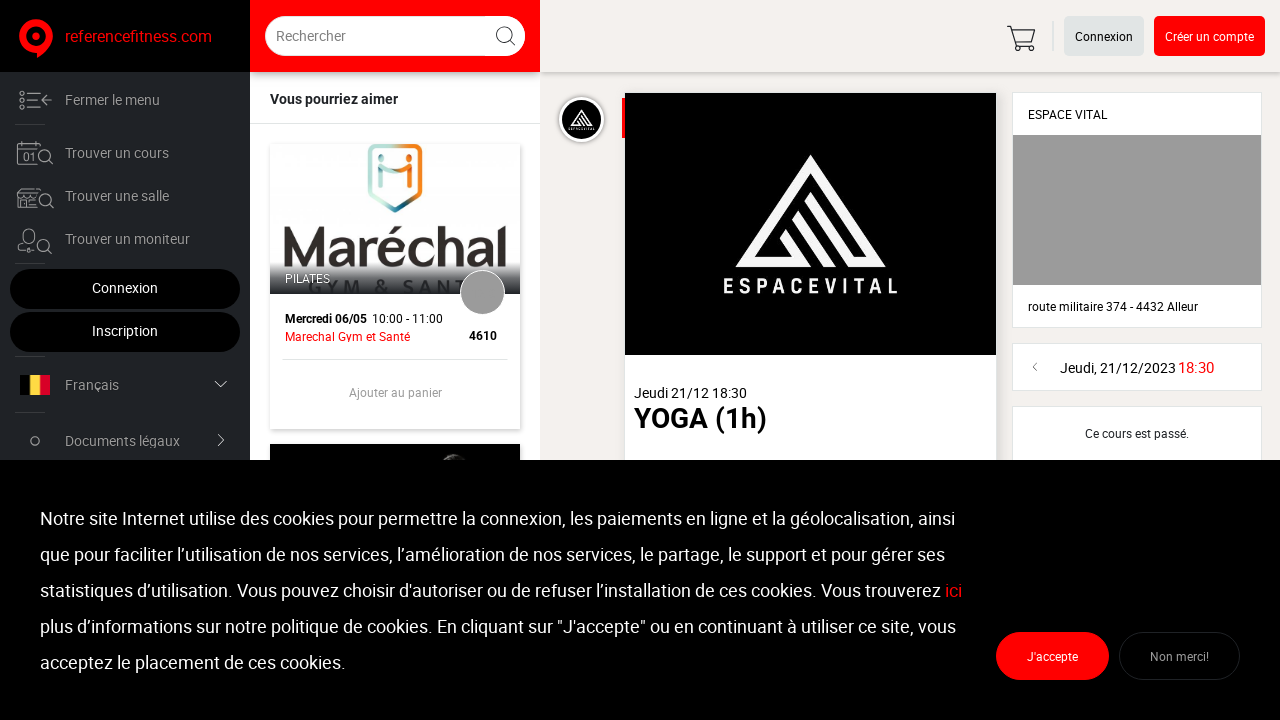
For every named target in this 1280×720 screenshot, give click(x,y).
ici (953, 590)
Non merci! (1179, 656)
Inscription (125, 330)
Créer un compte (1209, 36)
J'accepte (1052, 656)
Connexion (125, 287)
